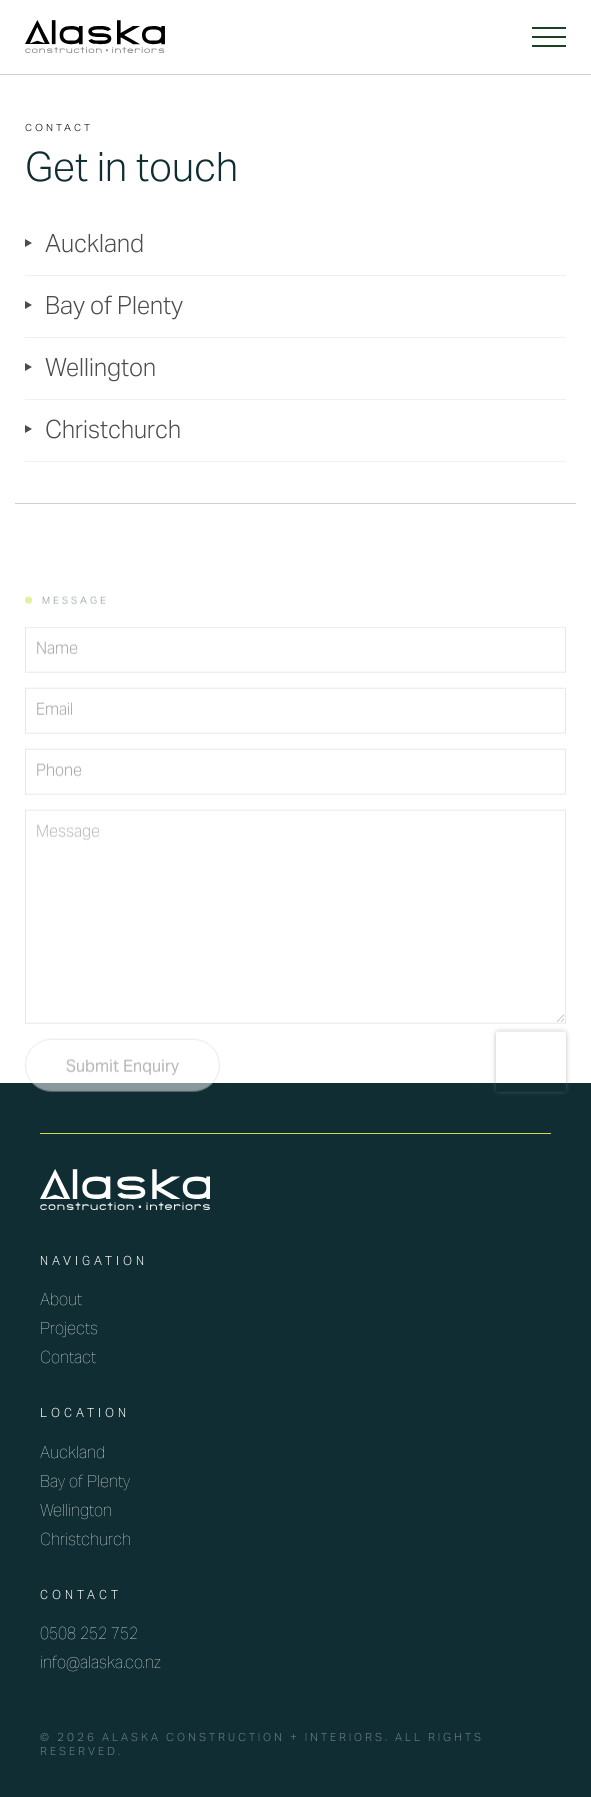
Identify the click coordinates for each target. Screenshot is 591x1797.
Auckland (94, 246)
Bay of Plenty (114, 308)
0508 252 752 (89, 1635)
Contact (68, 1359)
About (61, 1301)
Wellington (100, 370)
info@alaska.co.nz (100, 1664)
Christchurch (113, 432)
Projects (69, 1330)
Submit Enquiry (122, 1092)
